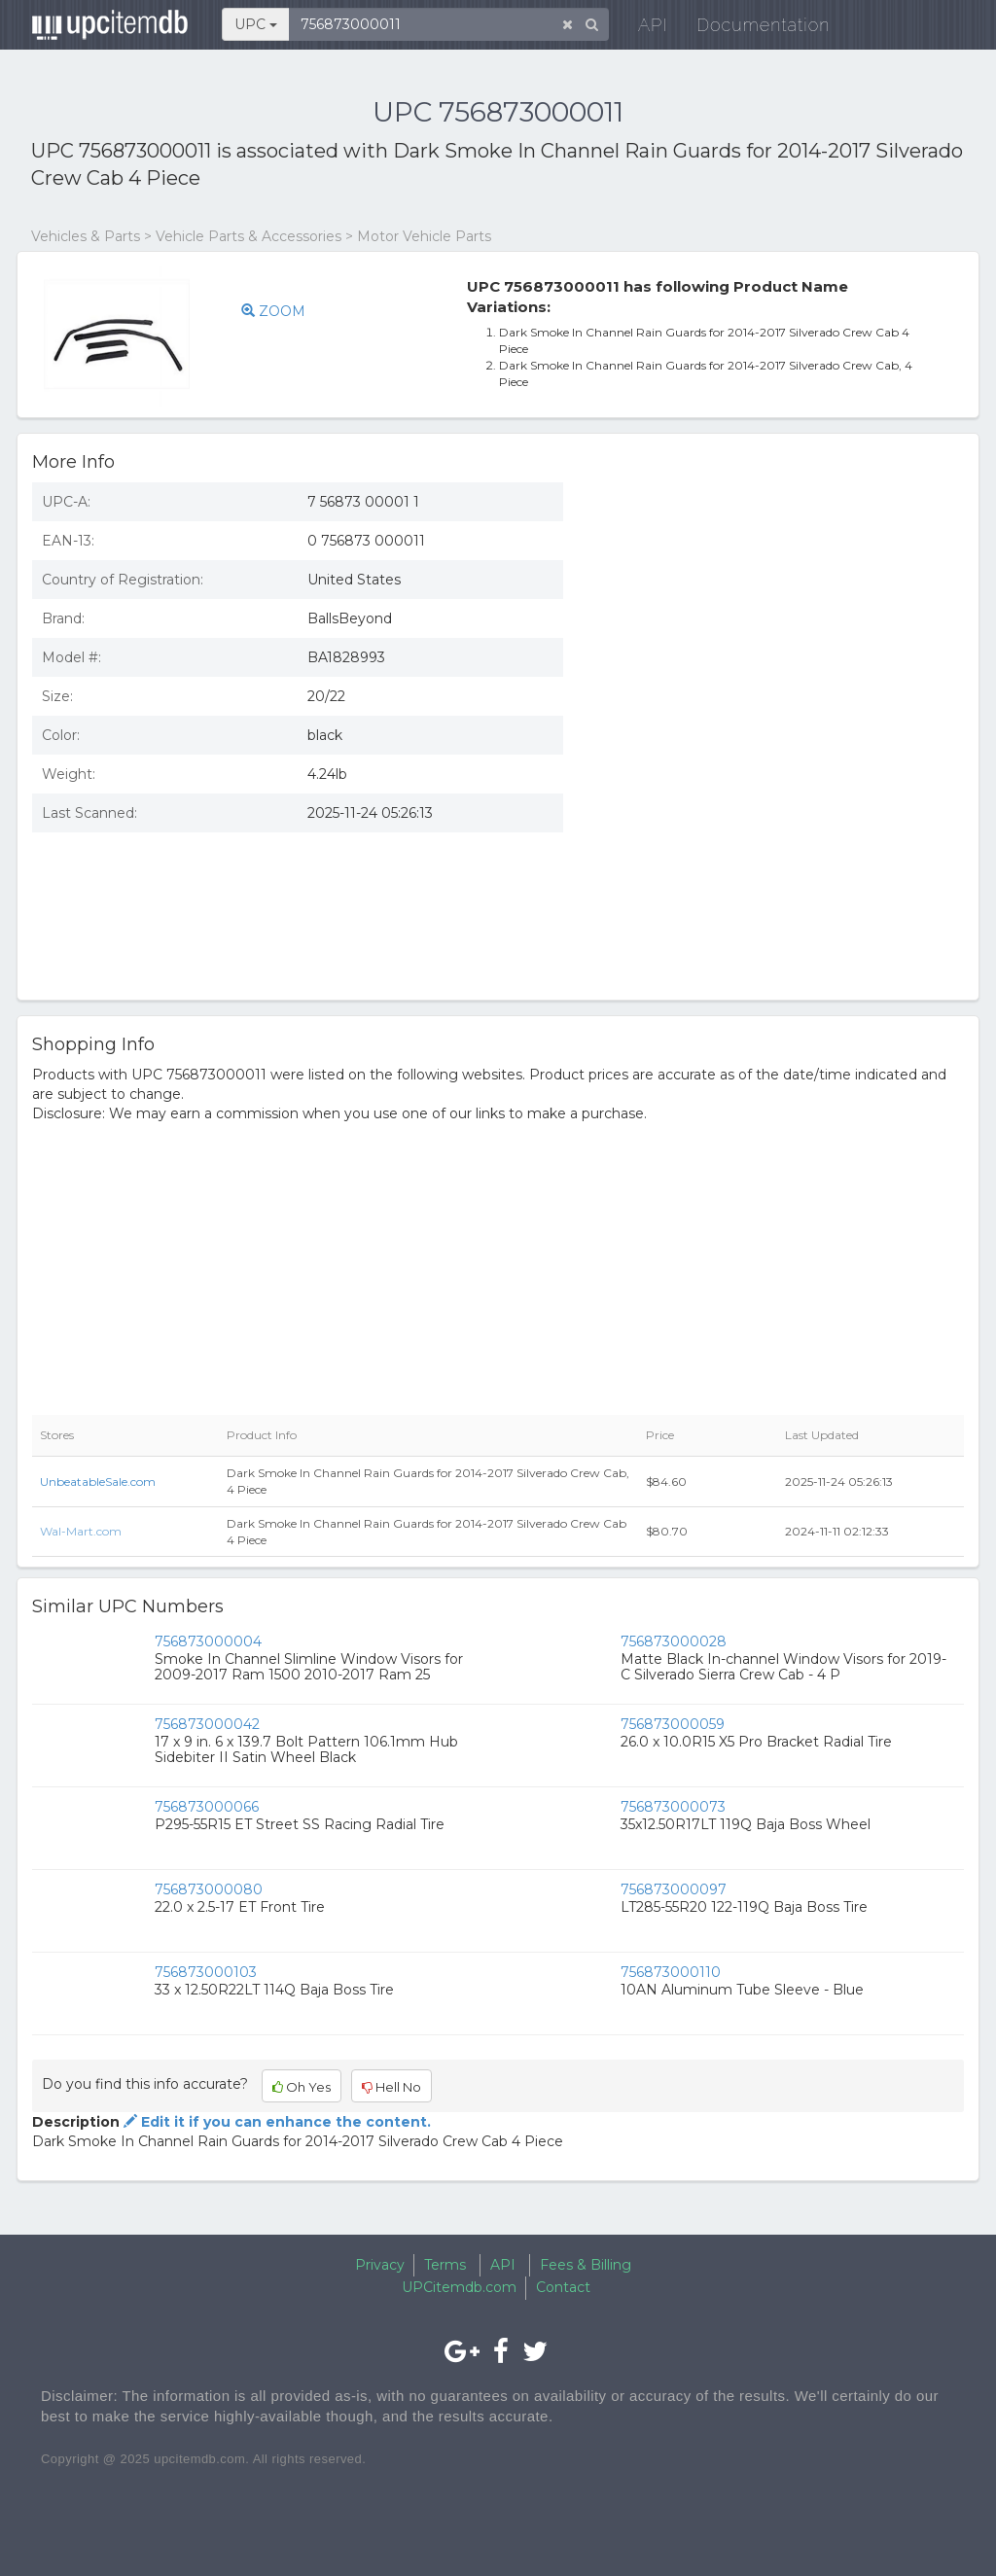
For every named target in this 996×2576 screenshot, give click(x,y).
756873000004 (208, 1641)
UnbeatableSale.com (98, 1481)
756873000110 (671, 1972)
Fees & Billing (585, 2265)
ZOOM (273, 311)
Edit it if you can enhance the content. (275, 2122)
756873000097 (674, 1889)
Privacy (380, 2265)
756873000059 (673, 1724)
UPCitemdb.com (459, 2287)
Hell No (391, 2087)
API (640, 28)
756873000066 (207, 1807)
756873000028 (674, 1641)
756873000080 (209, 1889)
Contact (563, 2287)
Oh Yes (301, 2087)
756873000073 (673, 1807)
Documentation (750, 28)
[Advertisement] (778, 609)
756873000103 (206, 1972)
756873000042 (207, 1724)
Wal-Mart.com (81, 1531)
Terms (445, 2265)
